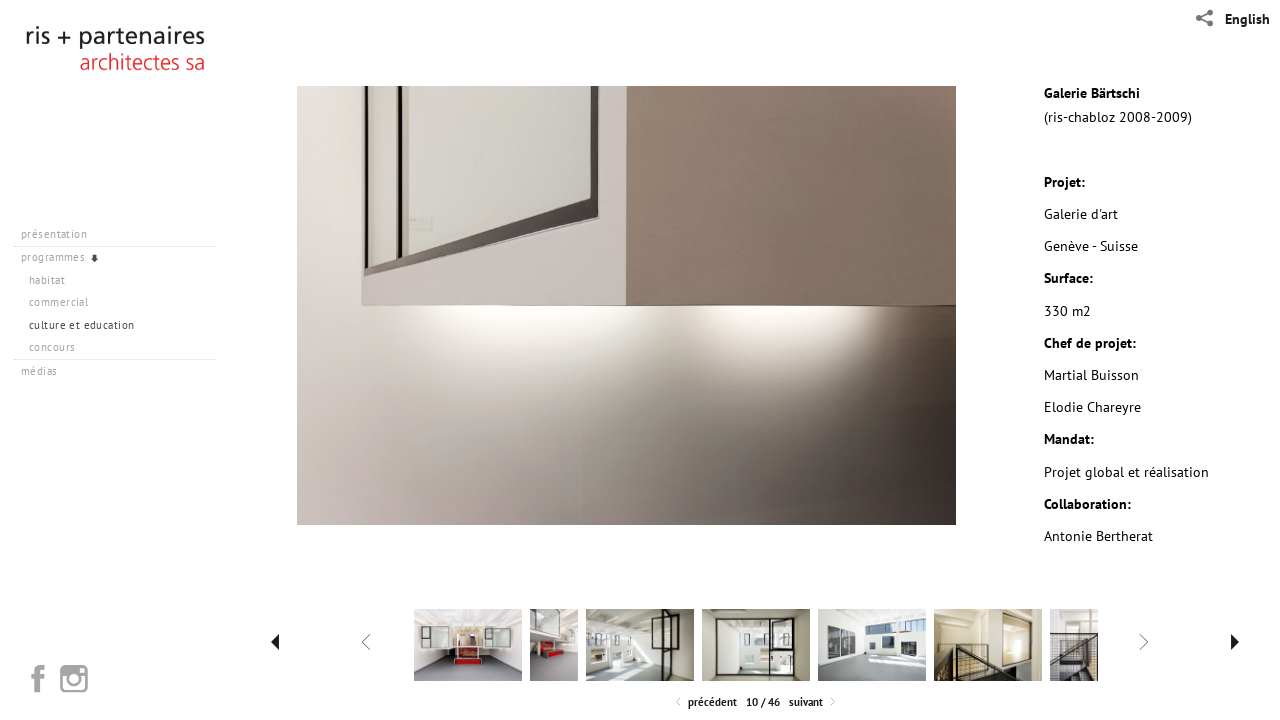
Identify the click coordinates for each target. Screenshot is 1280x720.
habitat (47, 280)
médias (46, 371)
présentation (61, 234)
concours (52, 347)
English (1247, 19)
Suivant (814, 702)
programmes (60, 257)
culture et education (81, 325)
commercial (58, 302)
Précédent (704, 702)
